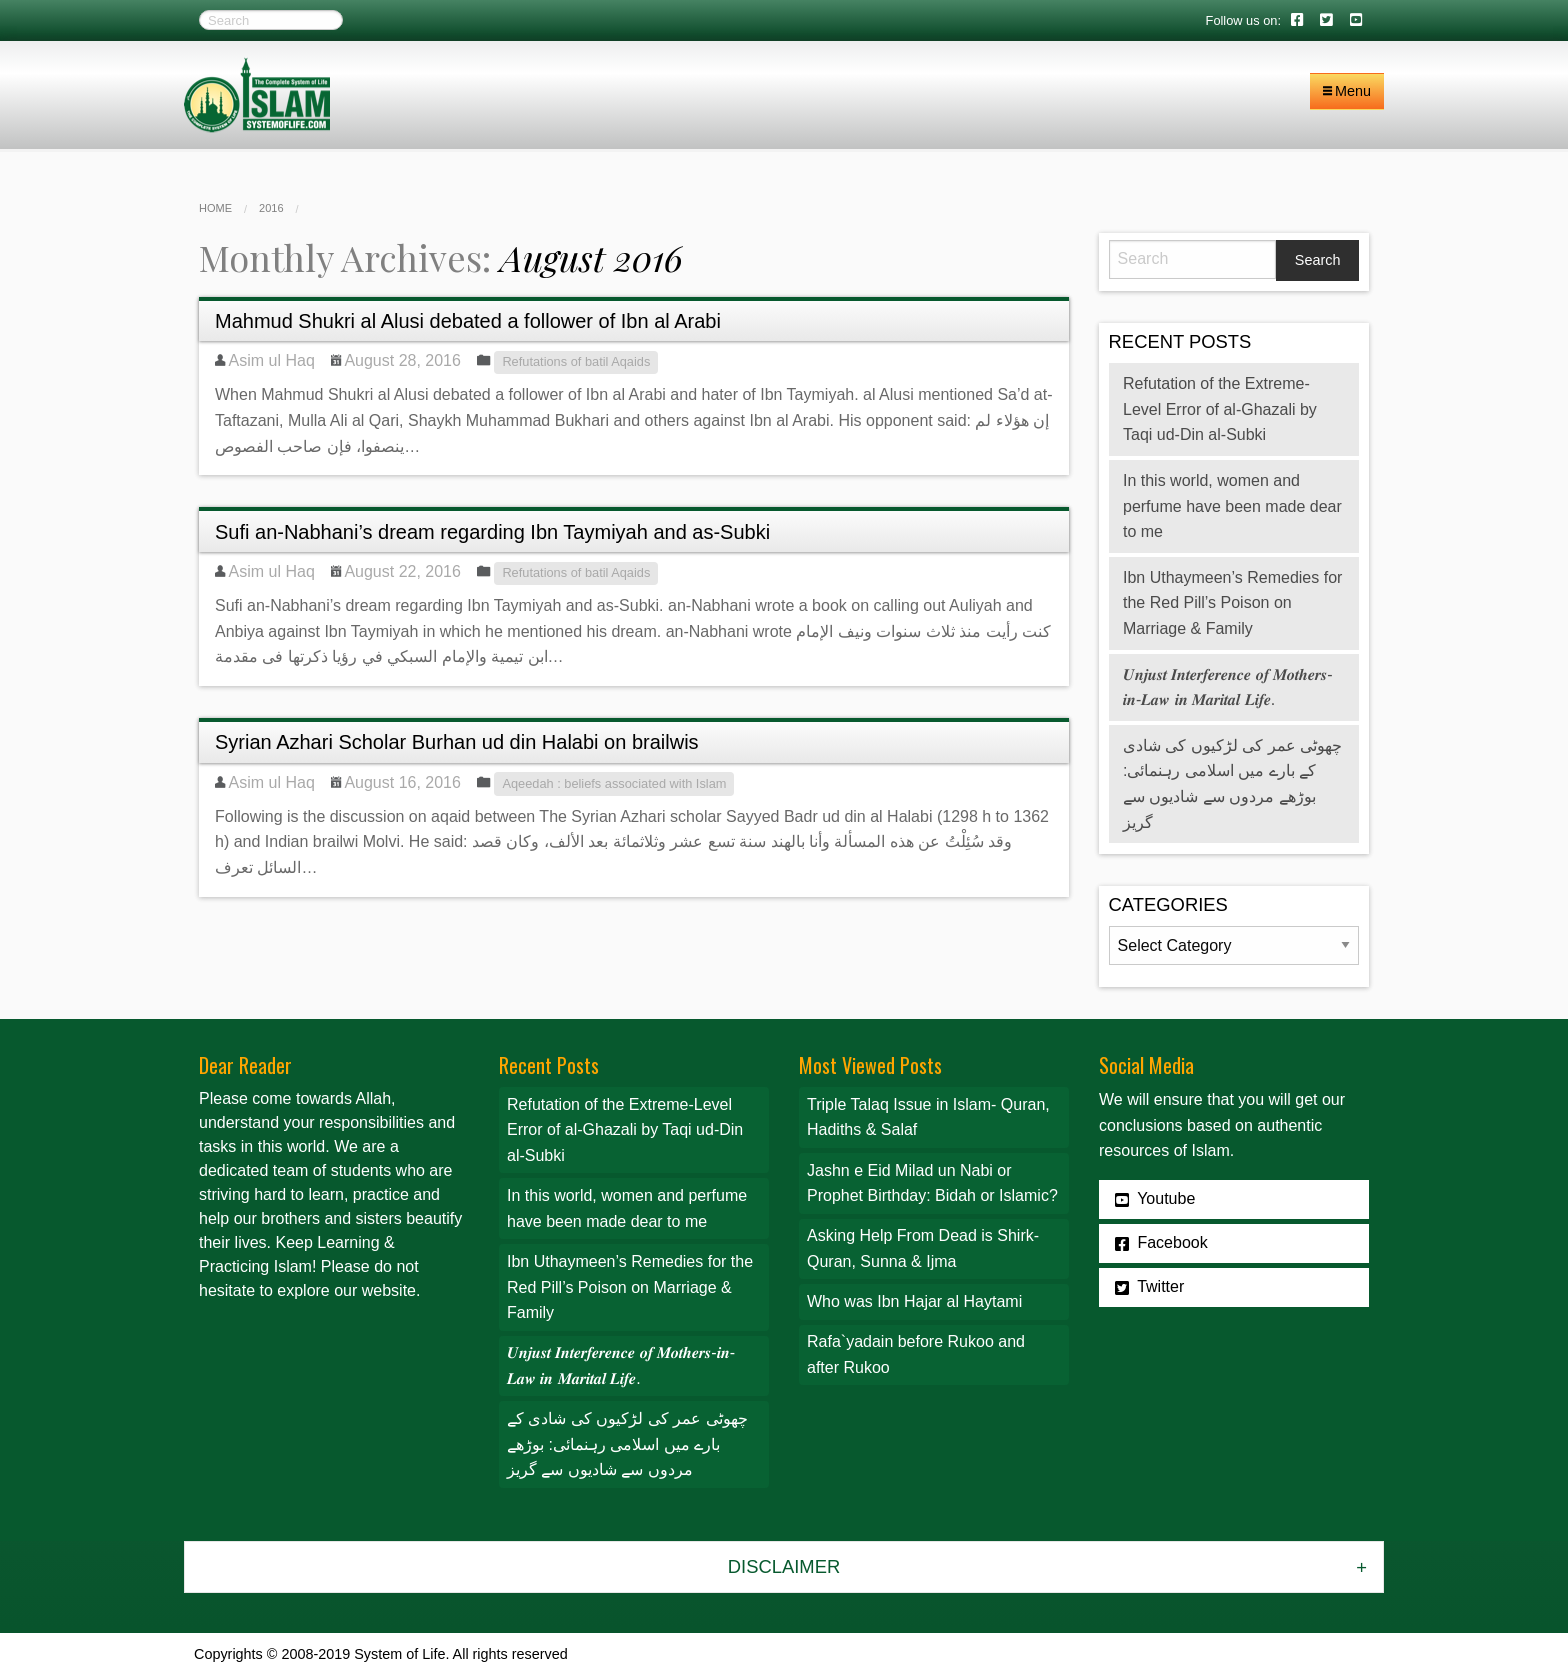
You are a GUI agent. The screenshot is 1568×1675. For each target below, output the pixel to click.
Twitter (1149, 1287)
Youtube (1155, 1199)
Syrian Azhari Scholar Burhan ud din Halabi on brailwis (457, 742)
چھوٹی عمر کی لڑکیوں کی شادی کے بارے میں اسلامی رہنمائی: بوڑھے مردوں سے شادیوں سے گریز (627, 1444)
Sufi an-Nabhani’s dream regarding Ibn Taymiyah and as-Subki (492, 532)
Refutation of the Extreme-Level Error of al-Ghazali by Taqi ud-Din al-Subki (1220, 409)
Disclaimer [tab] (784, 1566)
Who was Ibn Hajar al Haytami (914, 1301)
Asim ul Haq (272, 360)
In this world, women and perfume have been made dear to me (1232, 506)
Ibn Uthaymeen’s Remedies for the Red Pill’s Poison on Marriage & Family (1232, 603)
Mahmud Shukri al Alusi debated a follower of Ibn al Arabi (468, 321)
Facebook (1161, 1243)
